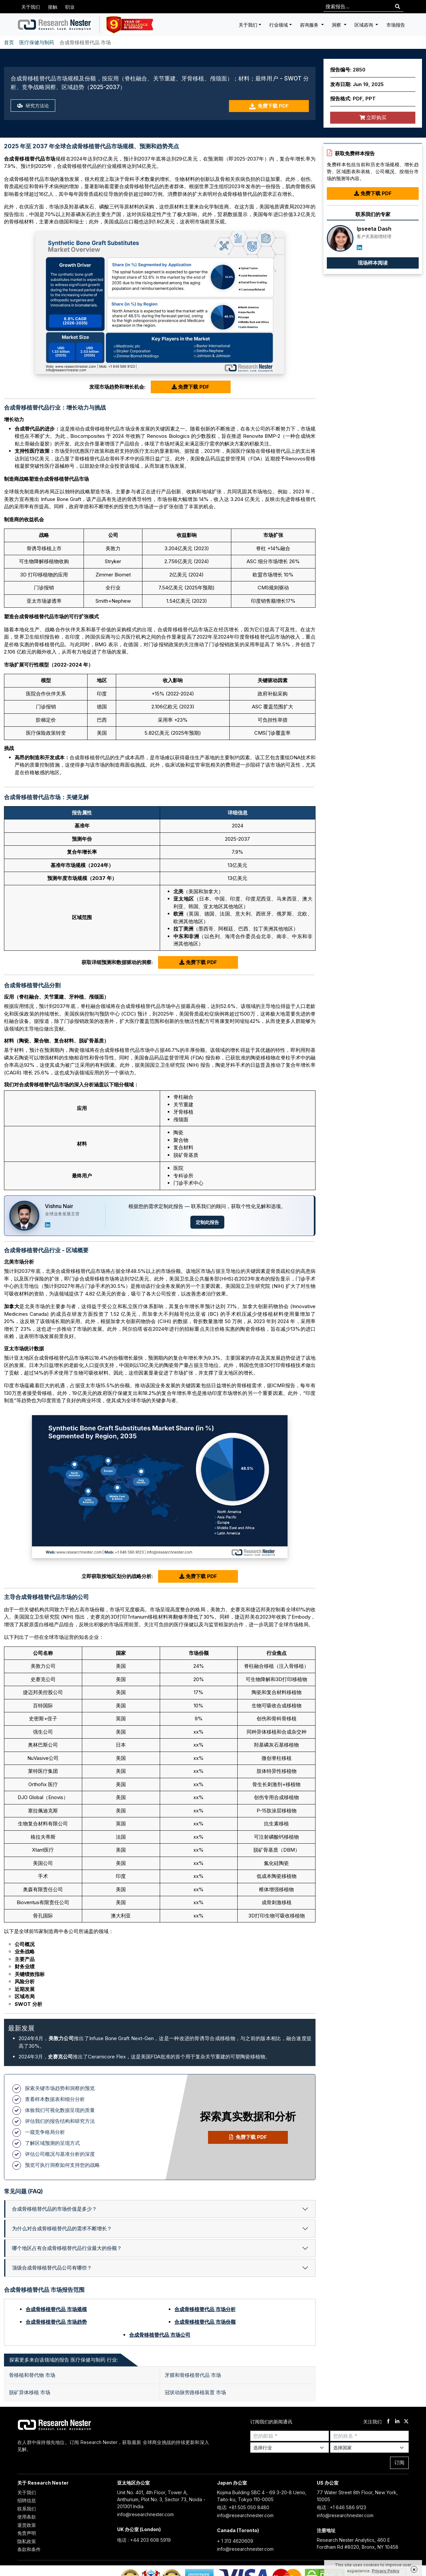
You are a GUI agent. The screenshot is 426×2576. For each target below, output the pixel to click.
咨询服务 (310, 25)
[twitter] (406, 2422)
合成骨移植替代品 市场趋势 (56, 2322)
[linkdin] (397, 2422)
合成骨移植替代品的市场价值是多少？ (54, 2209)
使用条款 (26, 2516)
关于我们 (30, 7)
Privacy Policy (385, 2570)
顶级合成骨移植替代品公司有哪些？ (52, 2268)
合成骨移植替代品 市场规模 (56, 2309)
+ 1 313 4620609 (235, 2541)
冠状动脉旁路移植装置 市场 (195, 2392)
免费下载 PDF (269, 106)
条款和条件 (29, 2549)
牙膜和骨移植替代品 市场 (193, 2375)
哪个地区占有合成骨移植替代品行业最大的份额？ (67, 2248)
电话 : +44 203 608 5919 (144, 2540)
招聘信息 (26, 2500)
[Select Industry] (289, 2447)
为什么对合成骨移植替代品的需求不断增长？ (62, 2228)
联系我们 (26, 2509)
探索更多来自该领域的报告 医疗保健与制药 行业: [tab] (63, 2360)
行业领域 (278, 25)
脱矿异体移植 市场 (29, 2392)
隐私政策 (26, 2541)
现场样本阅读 (373, 263)
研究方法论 (34, 106)
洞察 (337, 25)
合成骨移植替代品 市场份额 (205, 2322)
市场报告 (395, 25)
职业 (70, 7)
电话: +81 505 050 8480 (243, 2507)
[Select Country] (369, 2447)
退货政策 (26, 2525)
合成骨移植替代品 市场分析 (205, 2309)
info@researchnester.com (145, 2514)
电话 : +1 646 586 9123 (341, 2507)
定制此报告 (207, 1222)
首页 (9, 42)
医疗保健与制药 (36, 42)
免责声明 (26, 2533)
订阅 (399, 2462)
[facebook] (388, 2422)
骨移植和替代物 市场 (32, 2375)
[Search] (397, 7)
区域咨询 (364, 25)
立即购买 (372, 117)
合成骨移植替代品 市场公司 (159, 2335)
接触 (52, 7)
